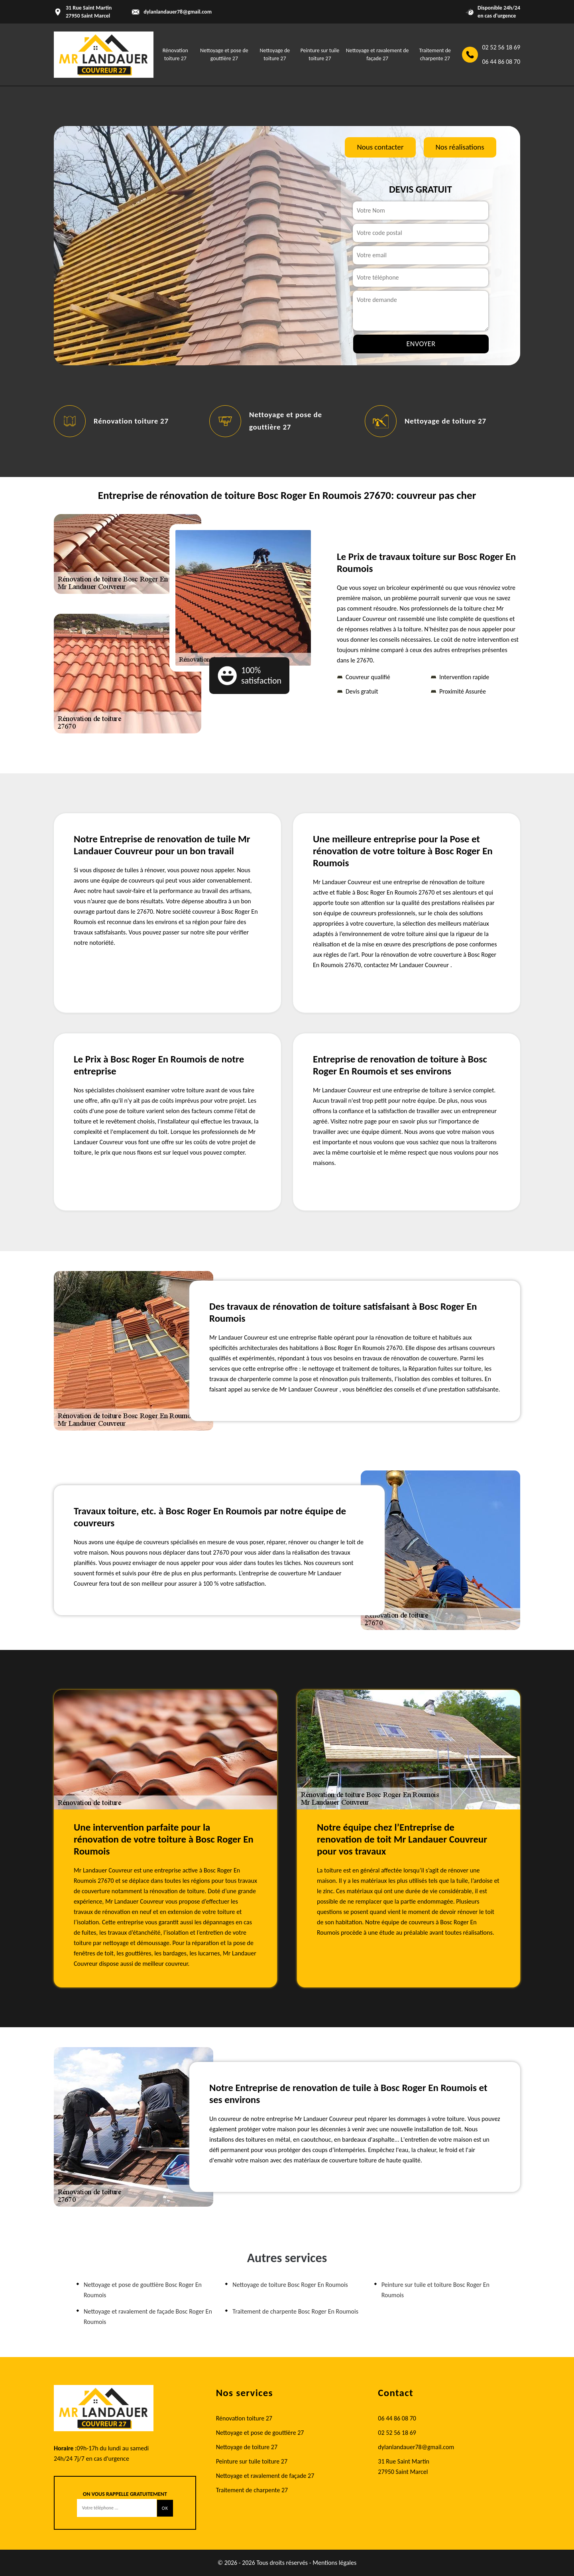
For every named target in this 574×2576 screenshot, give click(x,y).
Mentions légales (334, 2562)
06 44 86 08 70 (501, 61)
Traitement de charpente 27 (252, 2490)
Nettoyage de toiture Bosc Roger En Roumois (290, 2284)
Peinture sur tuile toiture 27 (251, 2461)
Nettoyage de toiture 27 (445, 421)
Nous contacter (380, 147)
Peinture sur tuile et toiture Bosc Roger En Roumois (435, 2290)
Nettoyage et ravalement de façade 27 (265, 2475)
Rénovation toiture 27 (131, 421)
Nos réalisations (460, 147)
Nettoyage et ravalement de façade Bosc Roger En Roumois (148, 2317)
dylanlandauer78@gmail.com (178, 11)
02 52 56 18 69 (501, 47)
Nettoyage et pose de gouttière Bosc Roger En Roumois (143, 2290)
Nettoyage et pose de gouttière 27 (260, 2432)
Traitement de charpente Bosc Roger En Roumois (295, 2311)
